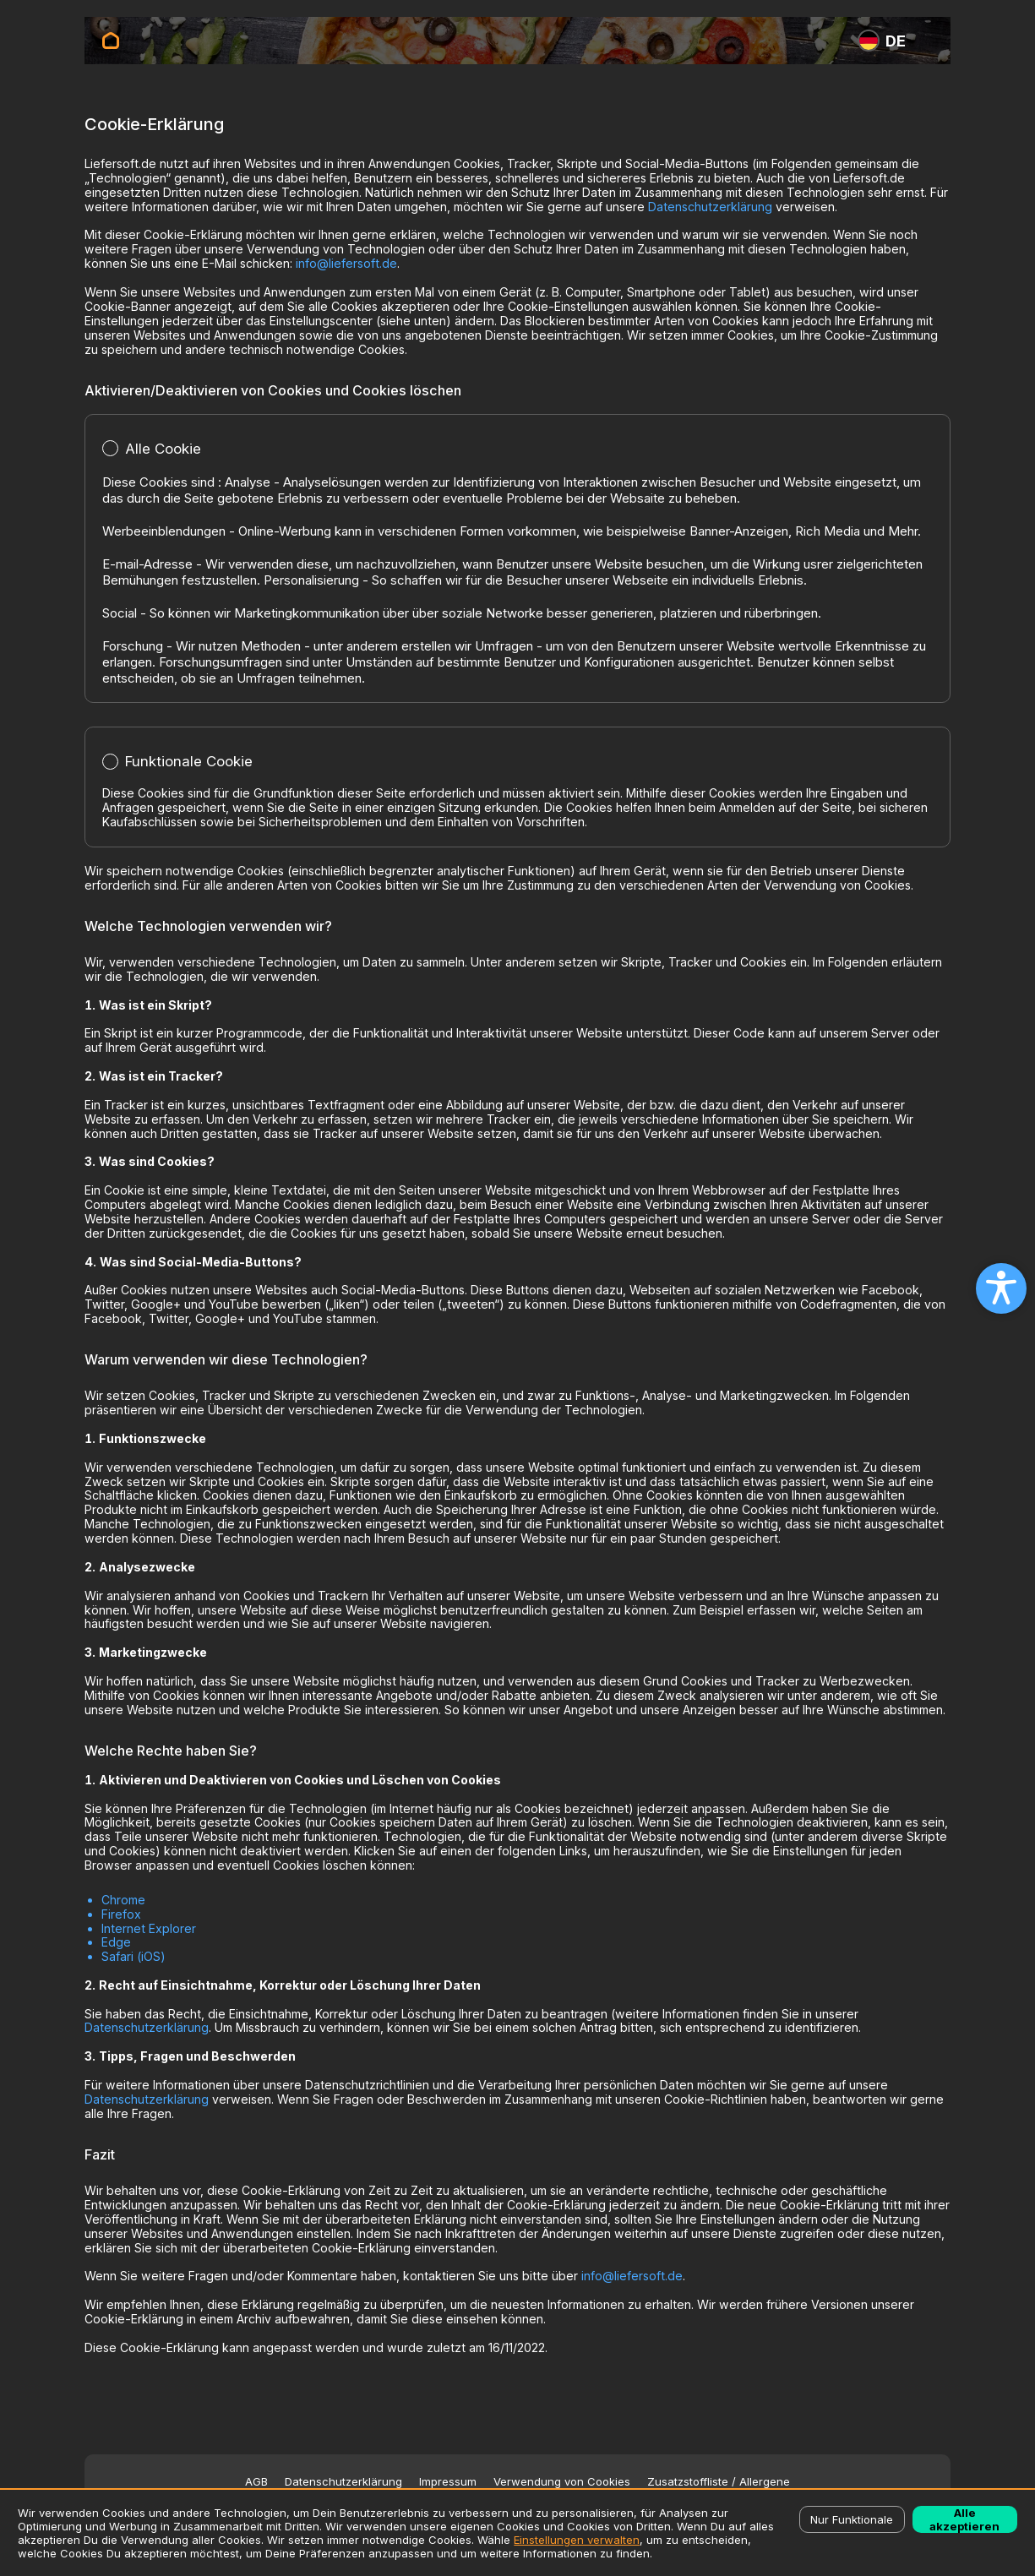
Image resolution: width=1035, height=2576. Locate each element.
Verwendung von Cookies (561, 2481)
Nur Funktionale (851, 2519)
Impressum (448, 2481)
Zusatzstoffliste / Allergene (718, 2481)
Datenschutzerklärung (710, 206)
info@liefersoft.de (346, 263)
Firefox (121, 1914)
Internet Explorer (148, 1928)
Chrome (123, 1900)
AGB (256, 2481)
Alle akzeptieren (964, 2519)
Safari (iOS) (133, 1956)
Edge (116, 1942)
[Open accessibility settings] (1001, 1288)
